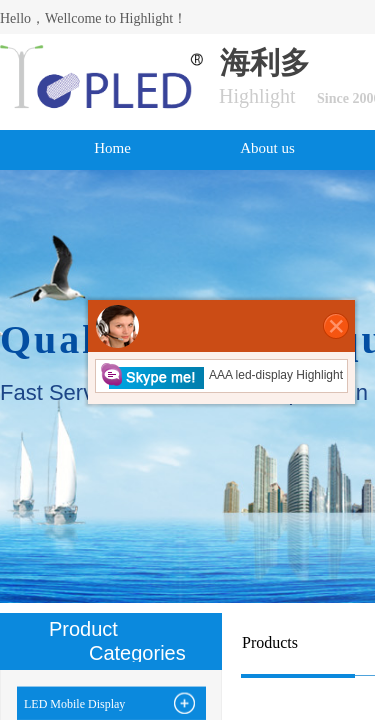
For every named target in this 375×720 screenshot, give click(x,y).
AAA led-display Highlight (221, 375)
